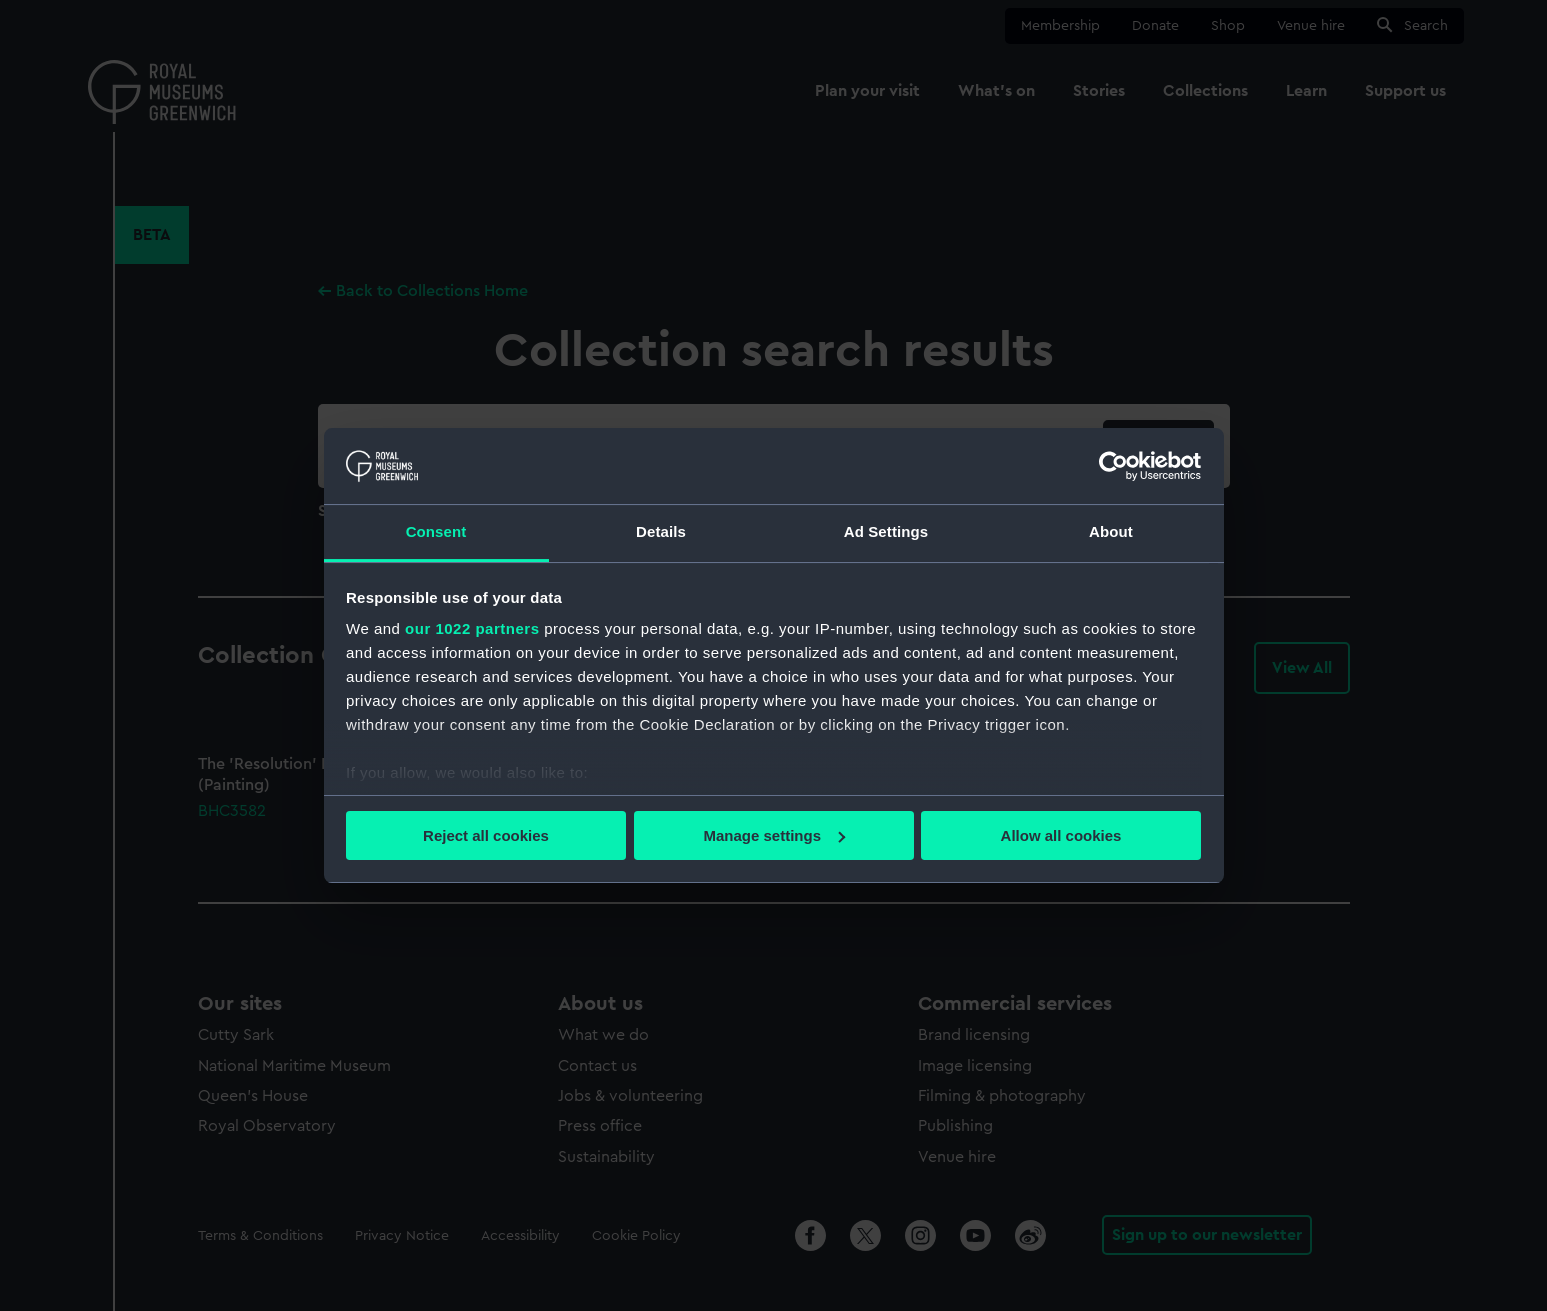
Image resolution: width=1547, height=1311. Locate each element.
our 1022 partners (472, 628)
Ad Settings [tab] (886, 531)
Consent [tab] (436, 531)
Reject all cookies (486, 835)
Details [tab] (661, 531)
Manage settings (774, 835)
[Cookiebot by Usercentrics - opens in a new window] (1113, 466)
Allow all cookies (1061, 835)
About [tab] (1111, 531)
